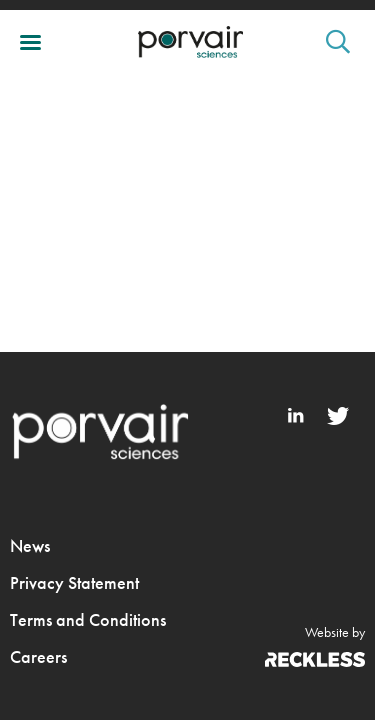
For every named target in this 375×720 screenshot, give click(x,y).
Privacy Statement (74, 582)
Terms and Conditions (88, 619)
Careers (38, 656)
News (30, 545)
